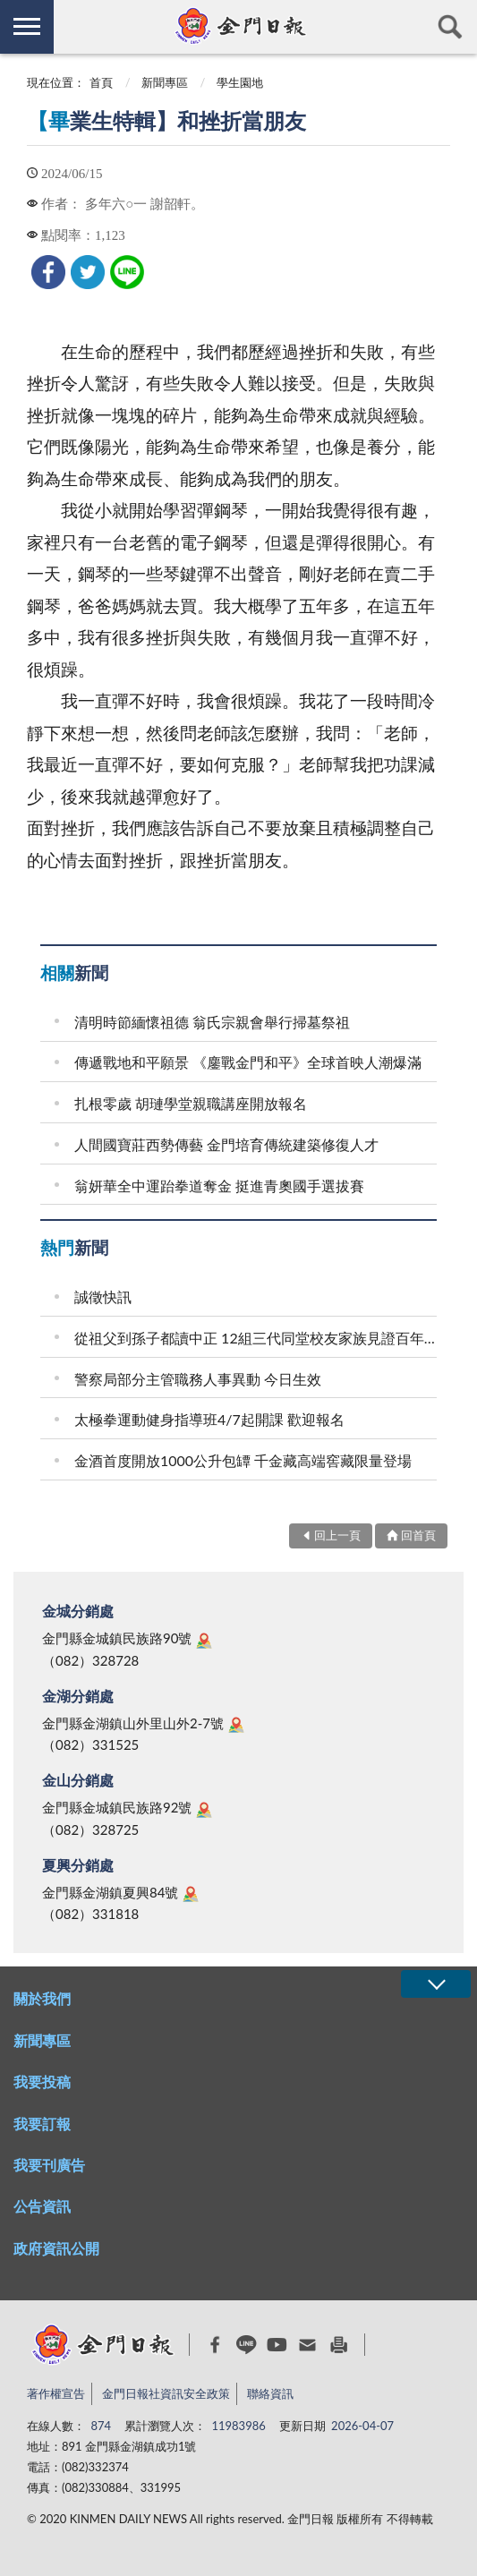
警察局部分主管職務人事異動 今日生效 (197, 1378)
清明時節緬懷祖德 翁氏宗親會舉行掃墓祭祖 (212, 1021)
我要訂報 (42, 2123)
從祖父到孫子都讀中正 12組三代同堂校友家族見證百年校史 (258, 1337)
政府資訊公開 (56, 2247)
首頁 (101, 82)
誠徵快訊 (103, 1296)
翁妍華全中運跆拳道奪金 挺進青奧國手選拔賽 (219, 1185)
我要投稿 (42, 2081)
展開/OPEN (436, 1984)
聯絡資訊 (270, 2393)
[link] (48, 272)
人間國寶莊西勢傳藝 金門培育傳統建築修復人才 (226, 1144)
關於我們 (42, 1998)
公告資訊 (42, 2205)
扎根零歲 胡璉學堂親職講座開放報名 (190, 1103)
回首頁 (418, 1535)
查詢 (450, 27)
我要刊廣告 (49, 2164)
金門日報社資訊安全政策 (166, 2393)
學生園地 (240, 82)
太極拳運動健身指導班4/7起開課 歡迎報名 (209, 1419)
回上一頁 (337, 1535)
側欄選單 (26, 26)
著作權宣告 (56, 2393)
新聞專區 (164, 82)
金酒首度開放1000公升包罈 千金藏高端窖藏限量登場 (243, 1460)
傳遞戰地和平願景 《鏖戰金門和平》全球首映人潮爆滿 (248, 1061)
